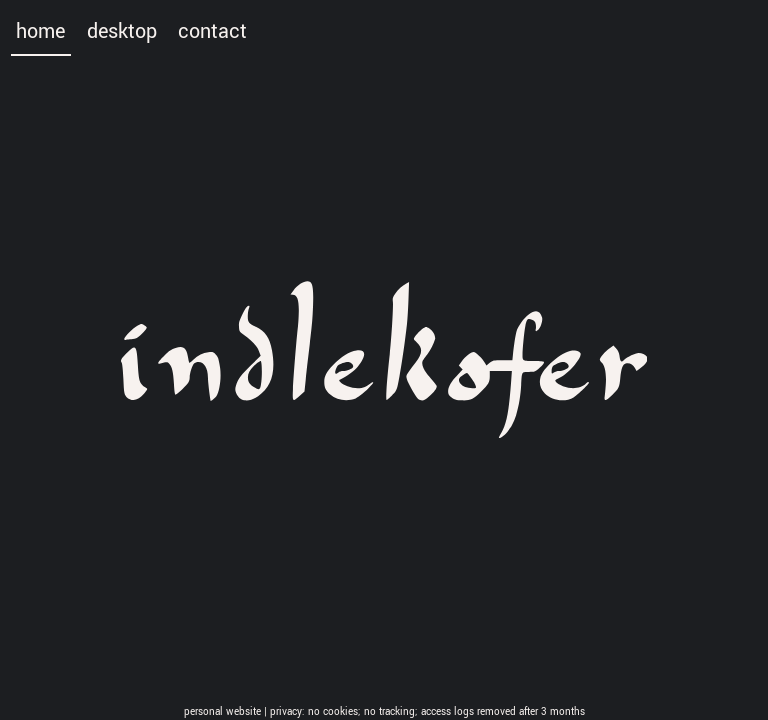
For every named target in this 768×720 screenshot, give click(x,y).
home (40, 32)
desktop (122, 32)
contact (212, 32)
